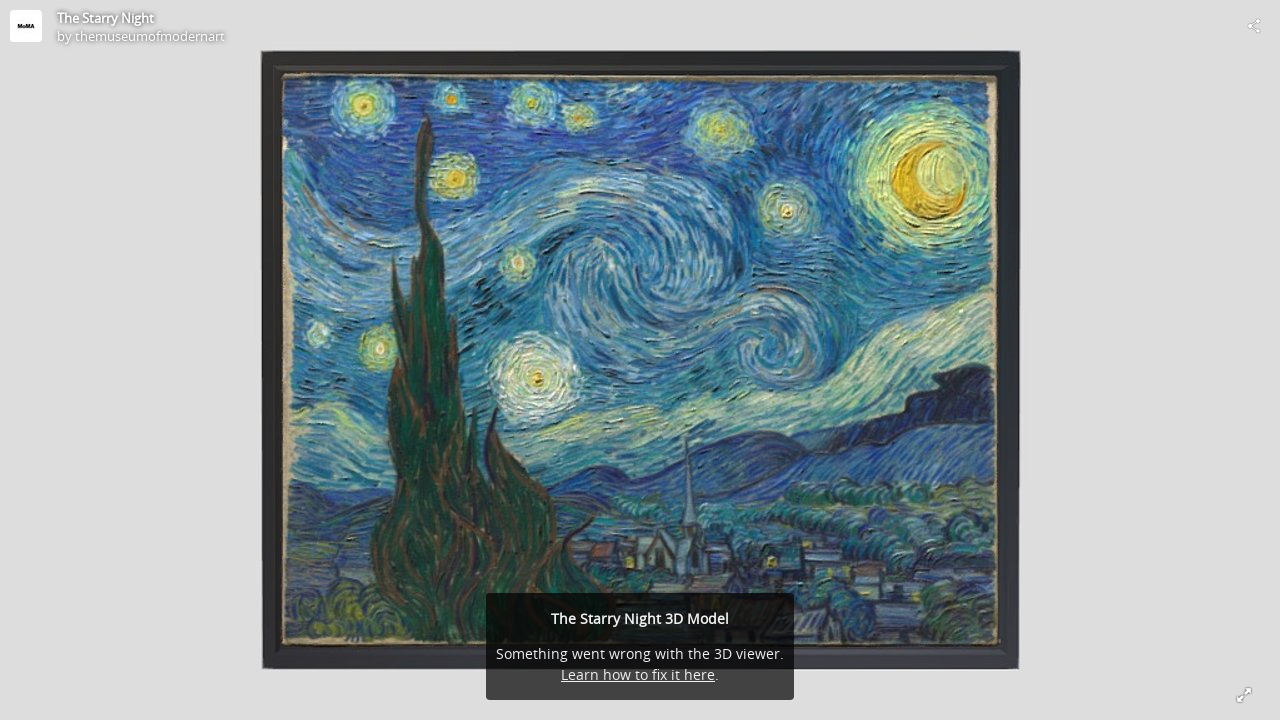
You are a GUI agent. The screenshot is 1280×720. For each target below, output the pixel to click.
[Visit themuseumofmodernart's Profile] (26, 26)
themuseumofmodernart (150, 36)
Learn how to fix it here (638, 674)
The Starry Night (105, 18)
